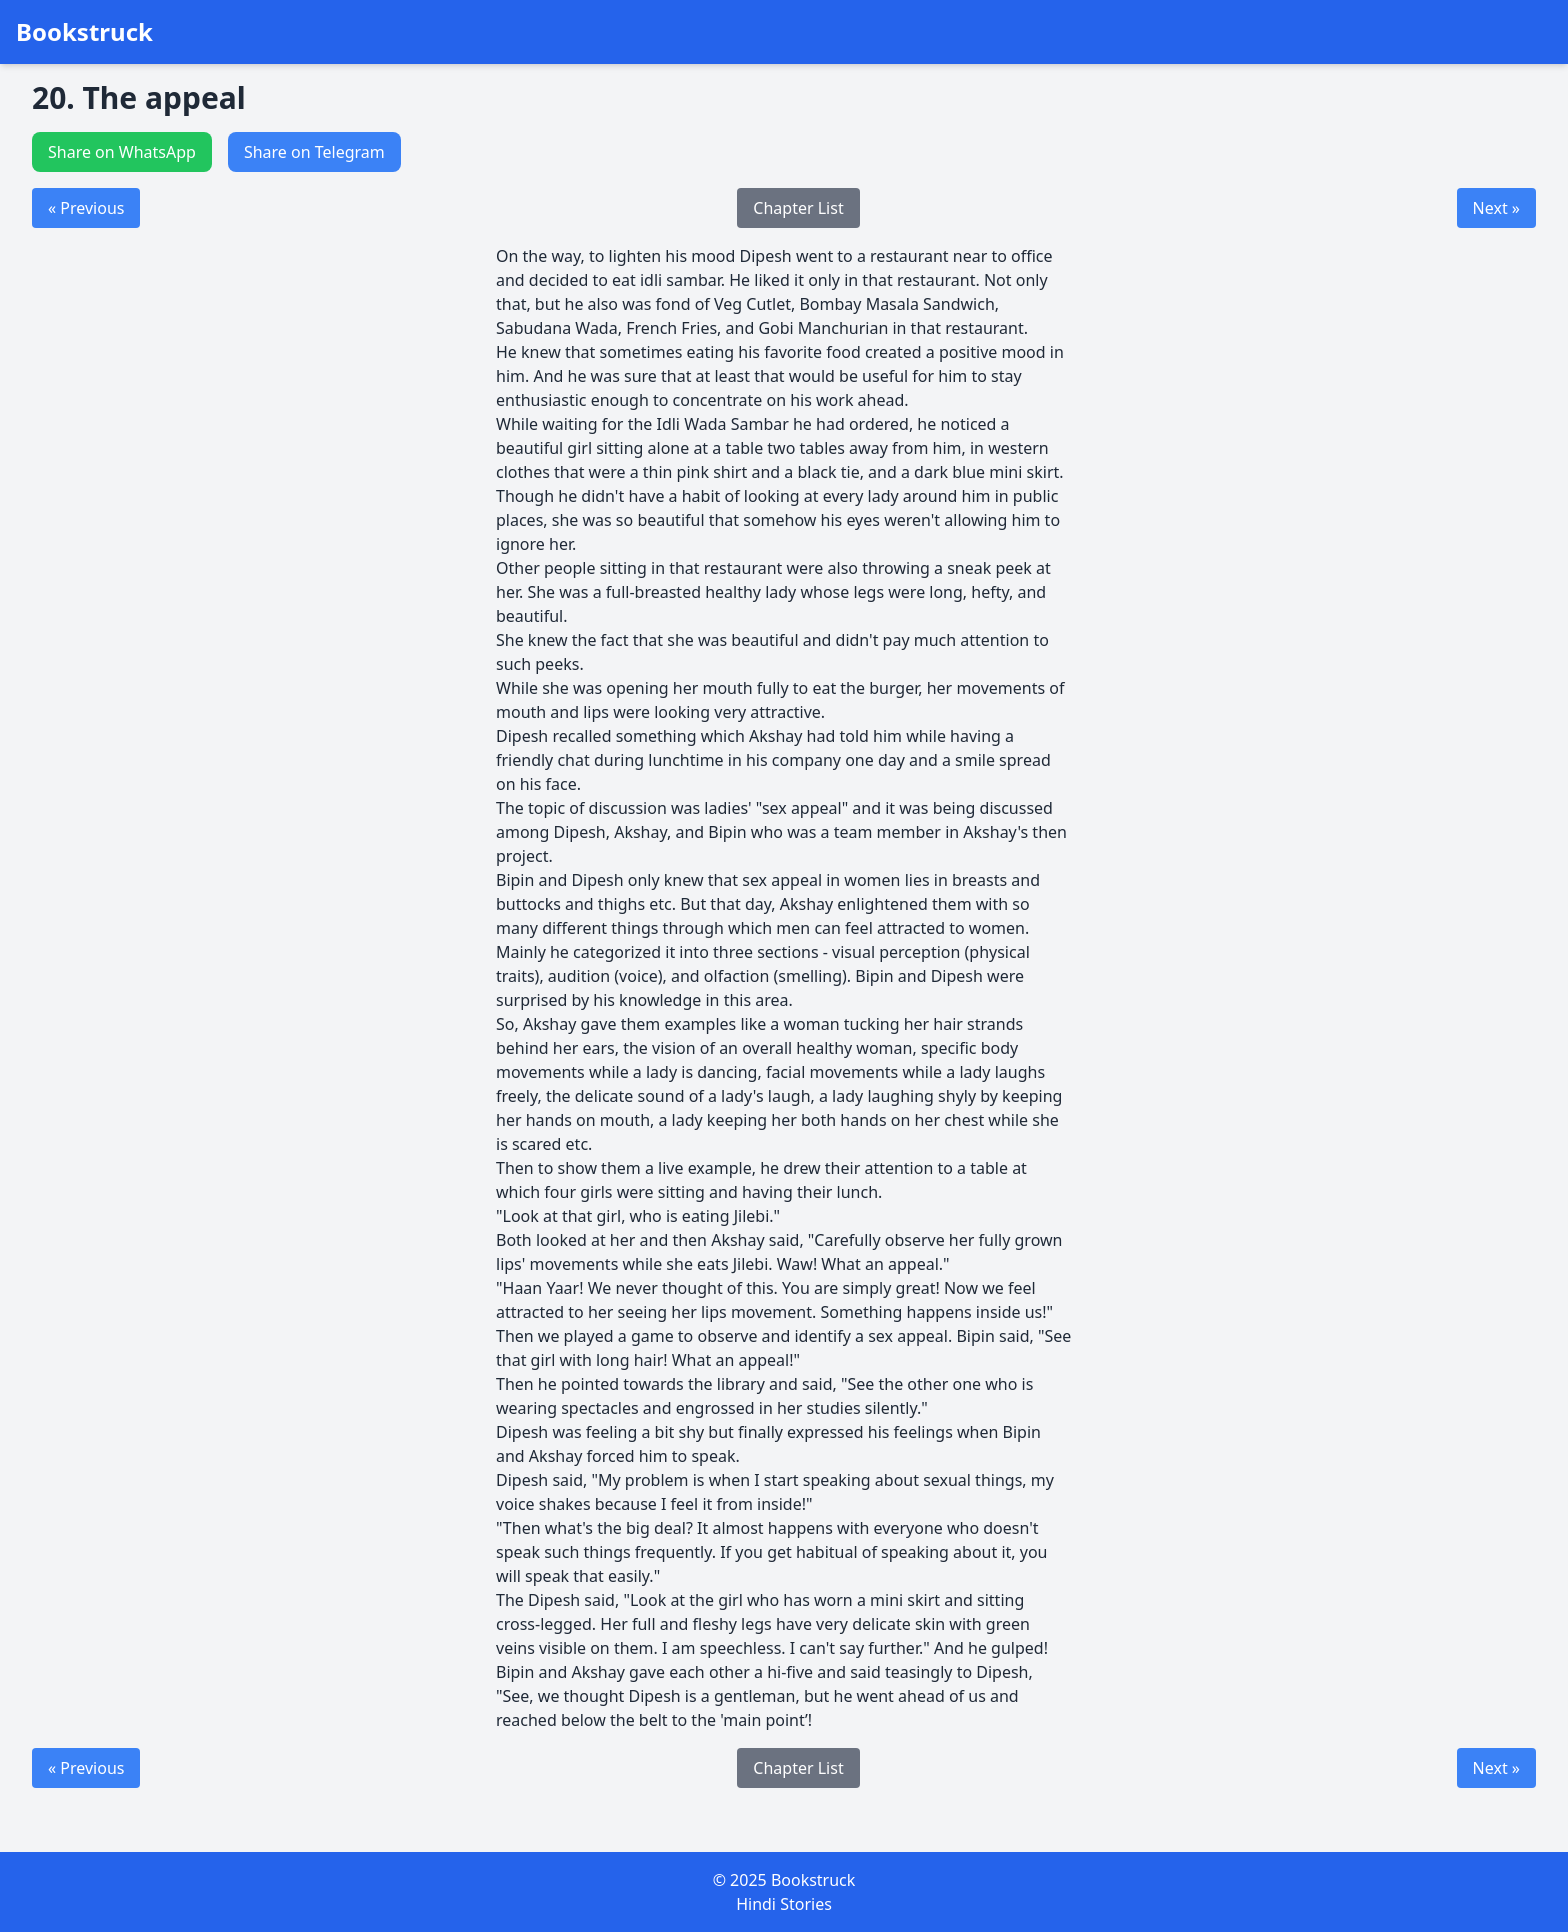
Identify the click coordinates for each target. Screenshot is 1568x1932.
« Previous (86, 208)
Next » (1496, 208)
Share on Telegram (314, 152)
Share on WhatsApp (122, 152)
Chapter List (798, 208)
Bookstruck (84, 32)
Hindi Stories (784, 1904)
